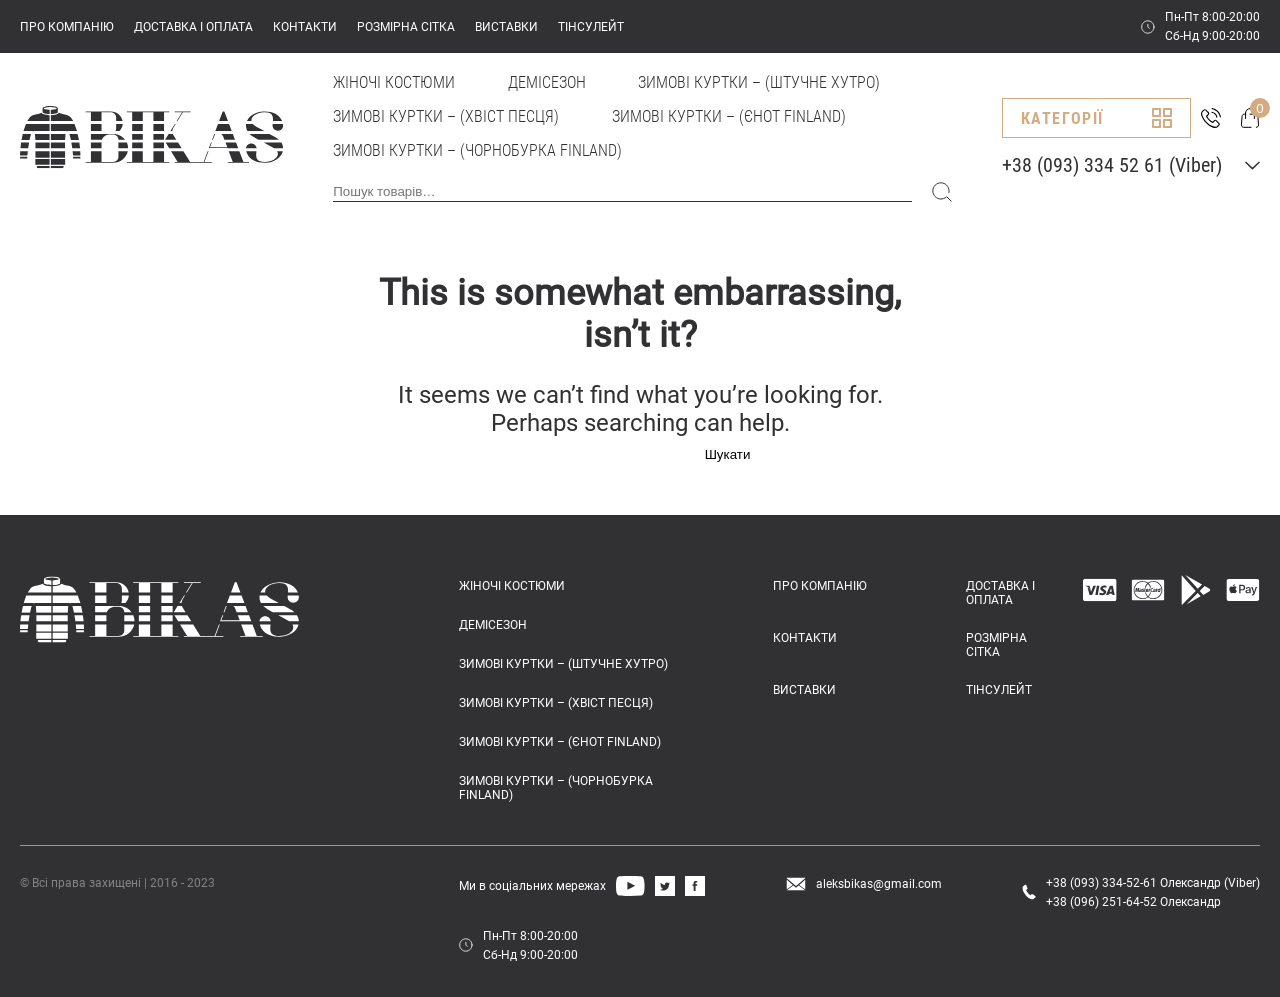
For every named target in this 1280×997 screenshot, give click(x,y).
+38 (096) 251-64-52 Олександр (1133, 902)
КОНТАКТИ (305, 27)
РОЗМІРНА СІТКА (406, 27)
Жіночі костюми (394, 82)
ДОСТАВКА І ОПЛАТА (193, 27)
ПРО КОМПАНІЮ (67, 27)
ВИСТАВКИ (506, 27)
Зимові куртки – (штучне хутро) (759, 82)
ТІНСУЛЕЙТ (591, 27)
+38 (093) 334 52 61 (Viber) (1112, 165)
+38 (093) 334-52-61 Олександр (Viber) (1153, 883)
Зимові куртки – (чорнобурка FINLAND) (477, 150)
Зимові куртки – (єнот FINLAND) (729, 116)
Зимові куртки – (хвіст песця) (446, 116)
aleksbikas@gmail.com (879, 884)
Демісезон (547, 82)
